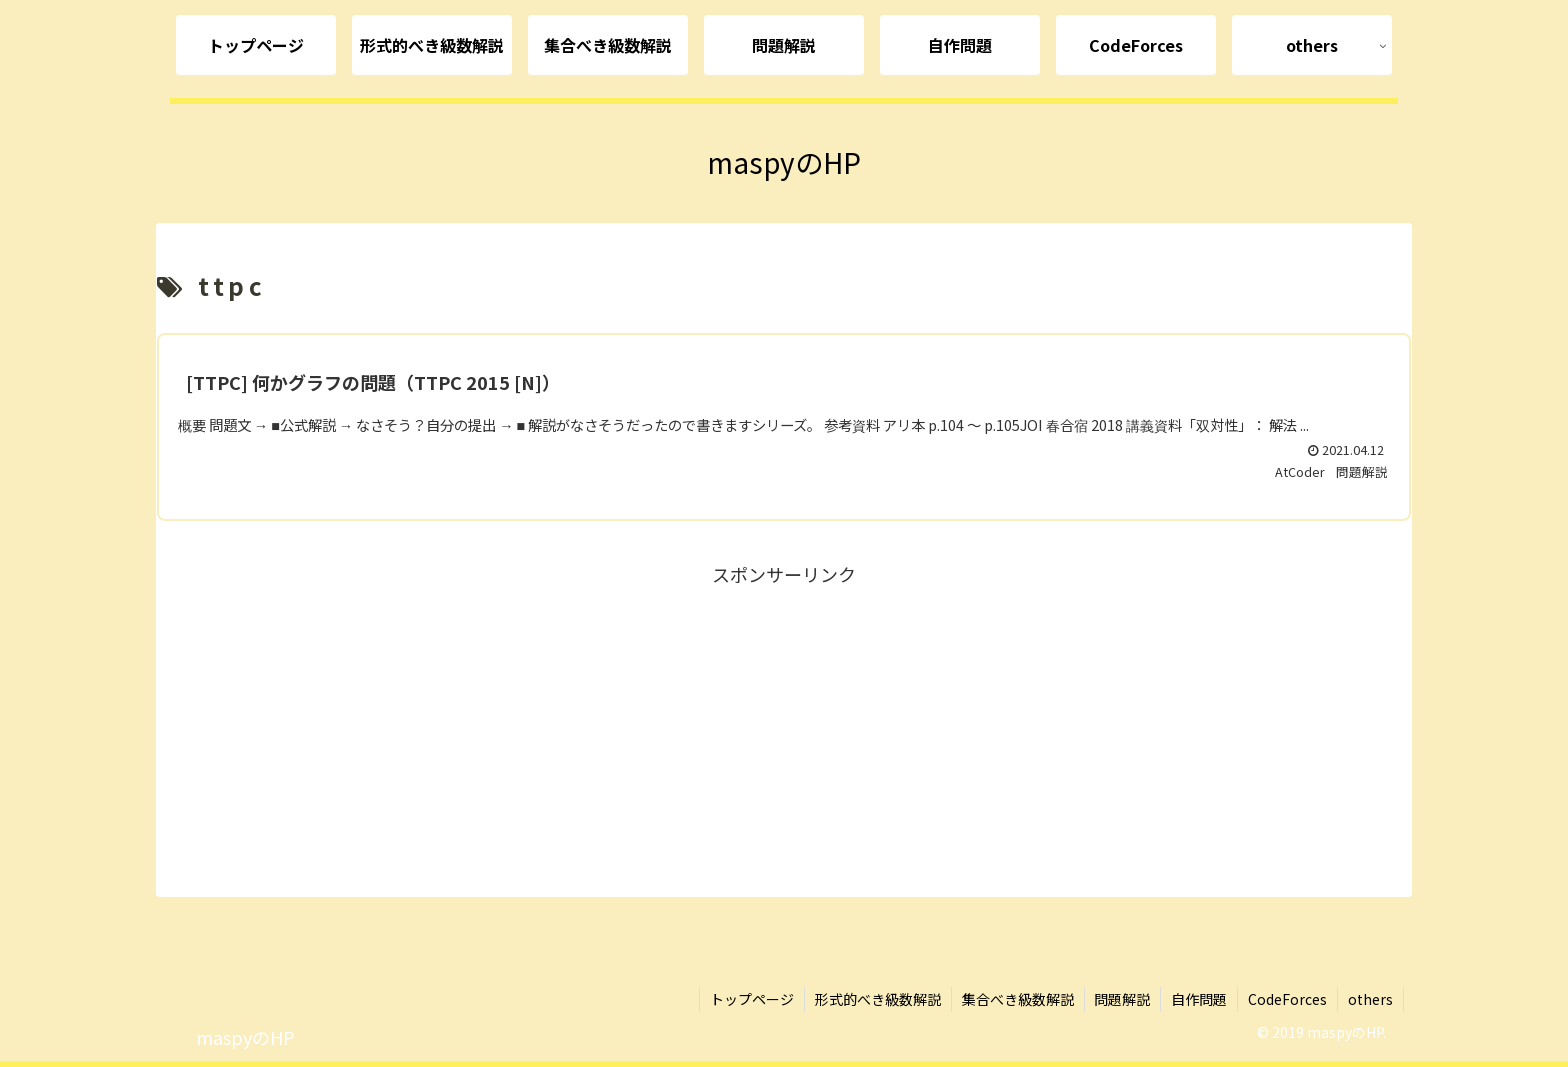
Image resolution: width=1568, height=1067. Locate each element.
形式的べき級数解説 (877, 999)
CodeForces (1287, 999)
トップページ (751, 999)
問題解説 (1122, 999)
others (1370, 999)
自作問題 (1199, 999)
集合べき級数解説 (1017, 999)
